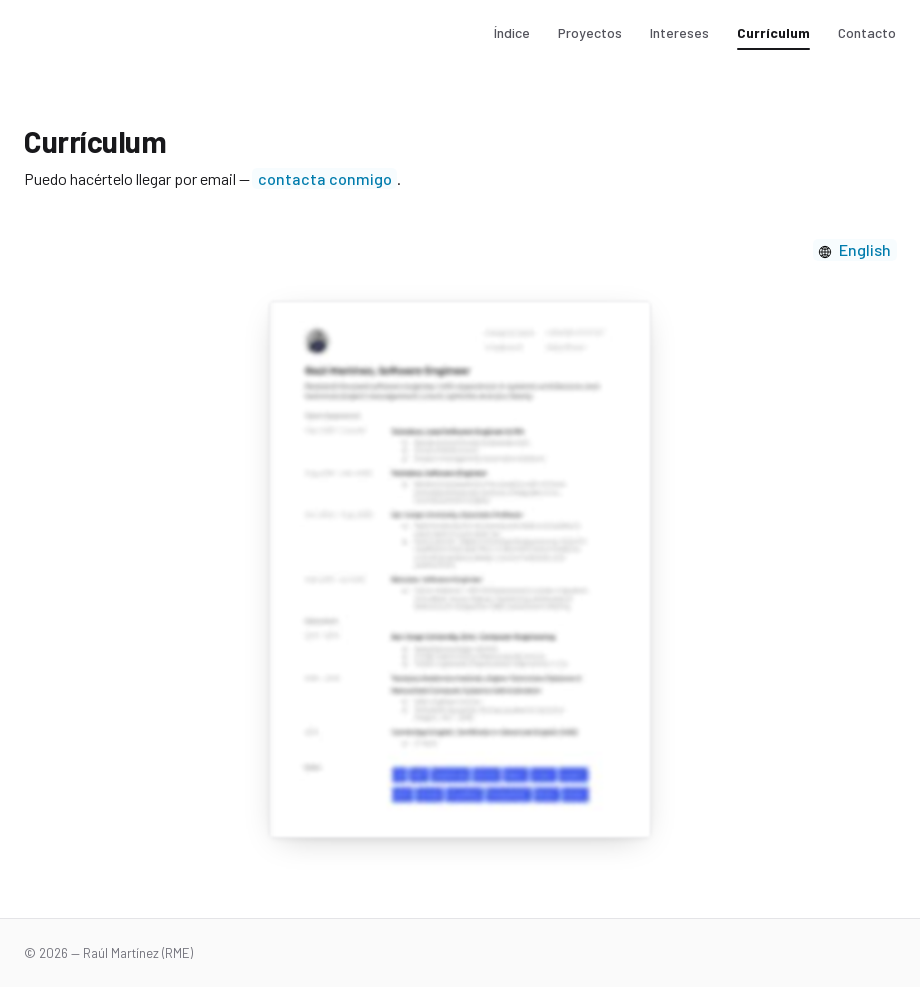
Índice (512, 32)
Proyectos (590, 32)
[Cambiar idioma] (855, 250)
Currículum (773, 32)
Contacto (867, 32)
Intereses (679, 32)
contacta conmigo (325, 178)
